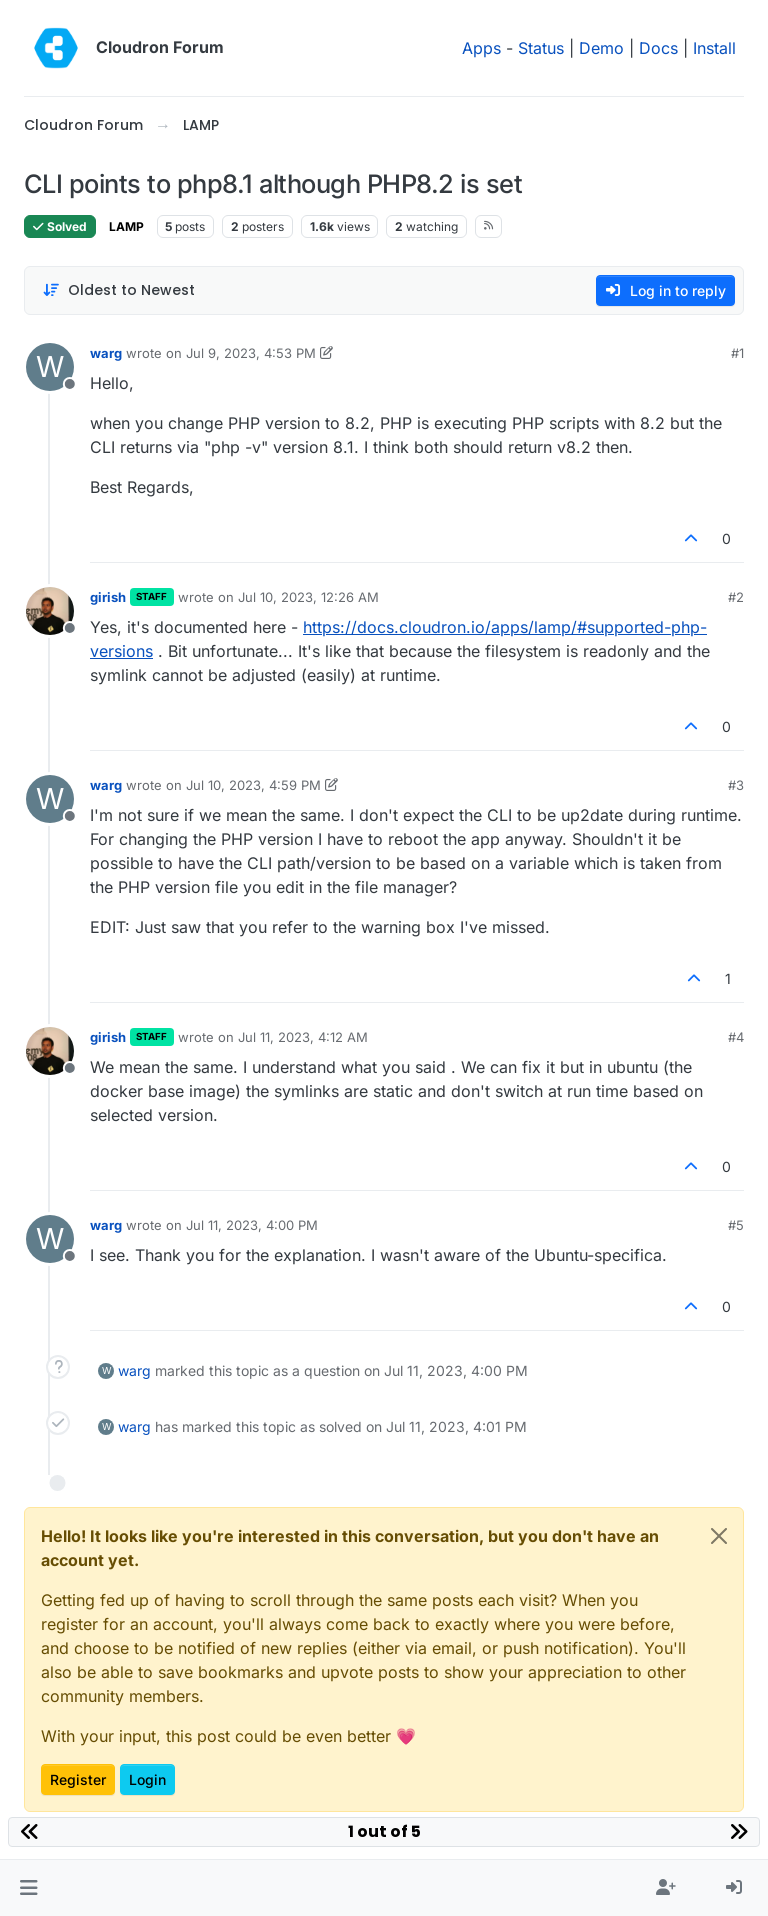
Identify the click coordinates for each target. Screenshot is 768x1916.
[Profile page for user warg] (50, 367)
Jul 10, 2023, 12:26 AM (308, 597)
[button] (28, 1888)
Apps (481, 48)
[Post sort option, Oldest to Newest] (118, 290)
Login (147, 1779)
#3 (736, 785)
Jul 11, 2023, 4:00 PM (252, 1225)
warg (106, 353)
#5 (736, 1225)
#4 (736, 1037)
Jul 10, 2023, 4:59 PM (253, 785)
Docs (658, 48)
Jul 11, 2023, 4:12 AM (303, 1037)
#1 (737, 353)
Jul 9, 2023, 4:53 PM (251, 353)
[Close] (719, 1536)
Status (541, 48)
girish (108, 597)
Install (714, 48)
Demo (601, 48)
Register (78, 1779)
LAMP (126, 226)
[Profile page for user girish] (50, 611)
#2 (736, 597)
